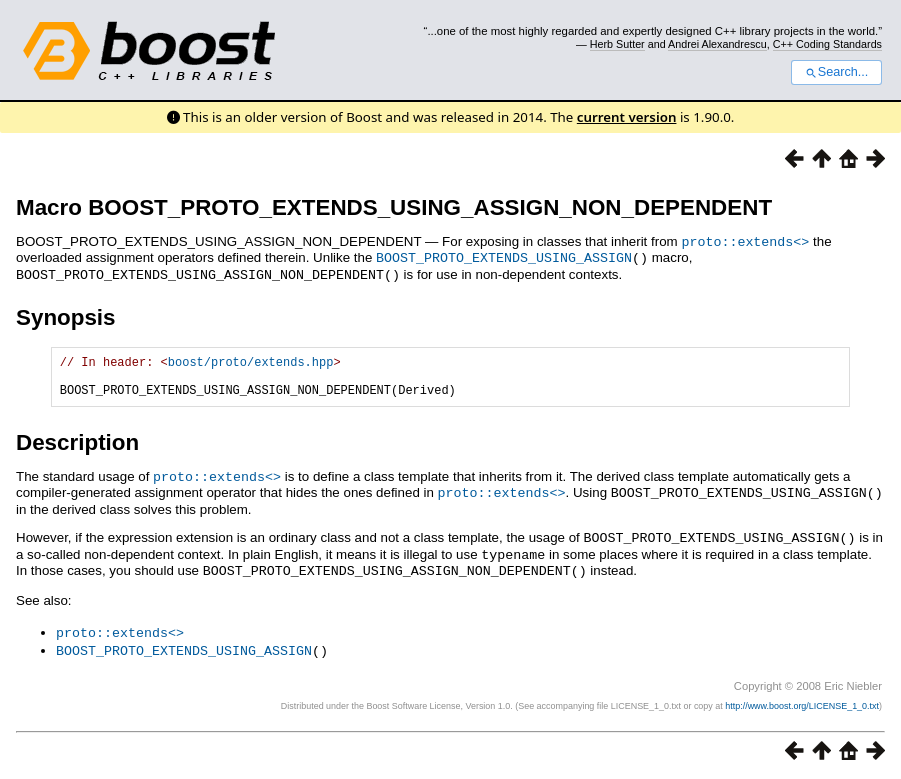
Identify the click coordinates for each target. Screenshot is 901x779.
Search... (836, 72)
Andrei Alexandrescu (717, 44)
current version (627, 117)
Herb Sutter (617, 44)
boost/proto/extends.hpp (251, 361)
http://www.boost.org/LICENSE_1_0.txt (802, 705)
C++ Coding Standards (827, 44)
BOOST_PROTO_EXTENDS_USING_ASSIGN (504, 256)
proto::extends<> (745, 241)
